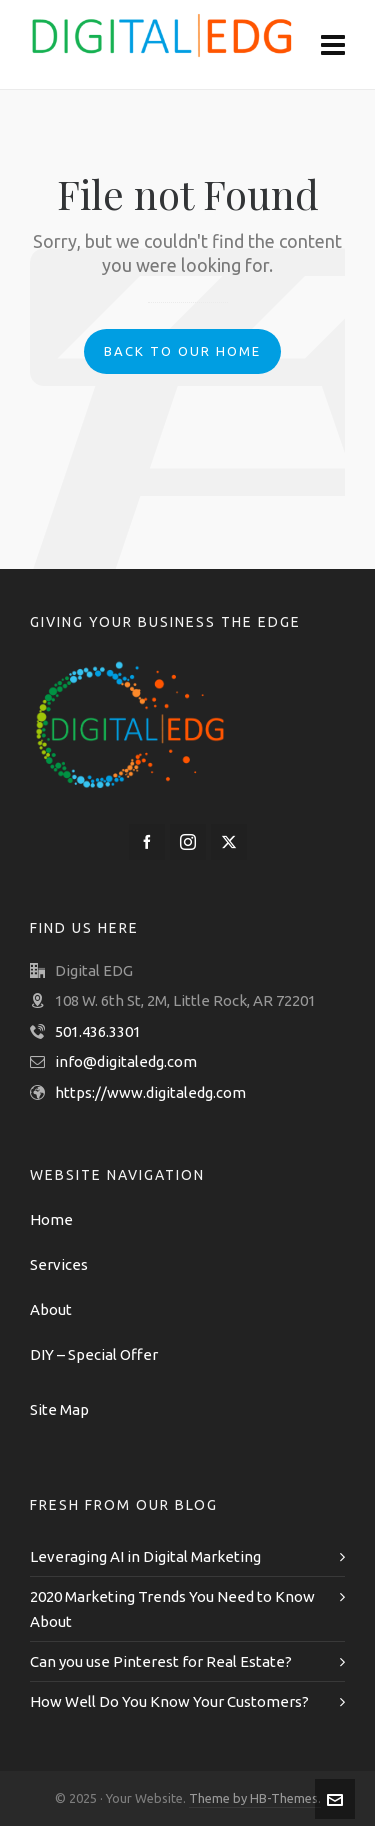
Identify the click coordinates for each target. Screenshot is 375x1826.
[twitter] (229, 842)
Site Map (59, 1409)
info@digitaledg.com (126, 1061)
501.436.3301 (98, 1031)
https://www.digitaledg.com (150, 1092)
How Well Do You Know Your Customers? (169, 1701)
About (51, 1309)
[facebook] (147, 842)
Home (51, 1219)
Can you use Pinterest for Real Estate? (161, 1661)
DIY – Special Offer (94, 1354)
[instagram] (188, 842)
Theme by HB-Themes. (255, 1798)
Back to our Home (182, 351)
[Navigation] (333, 45)
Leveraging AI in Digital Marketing (145, 1556)
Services (59, 1264)
